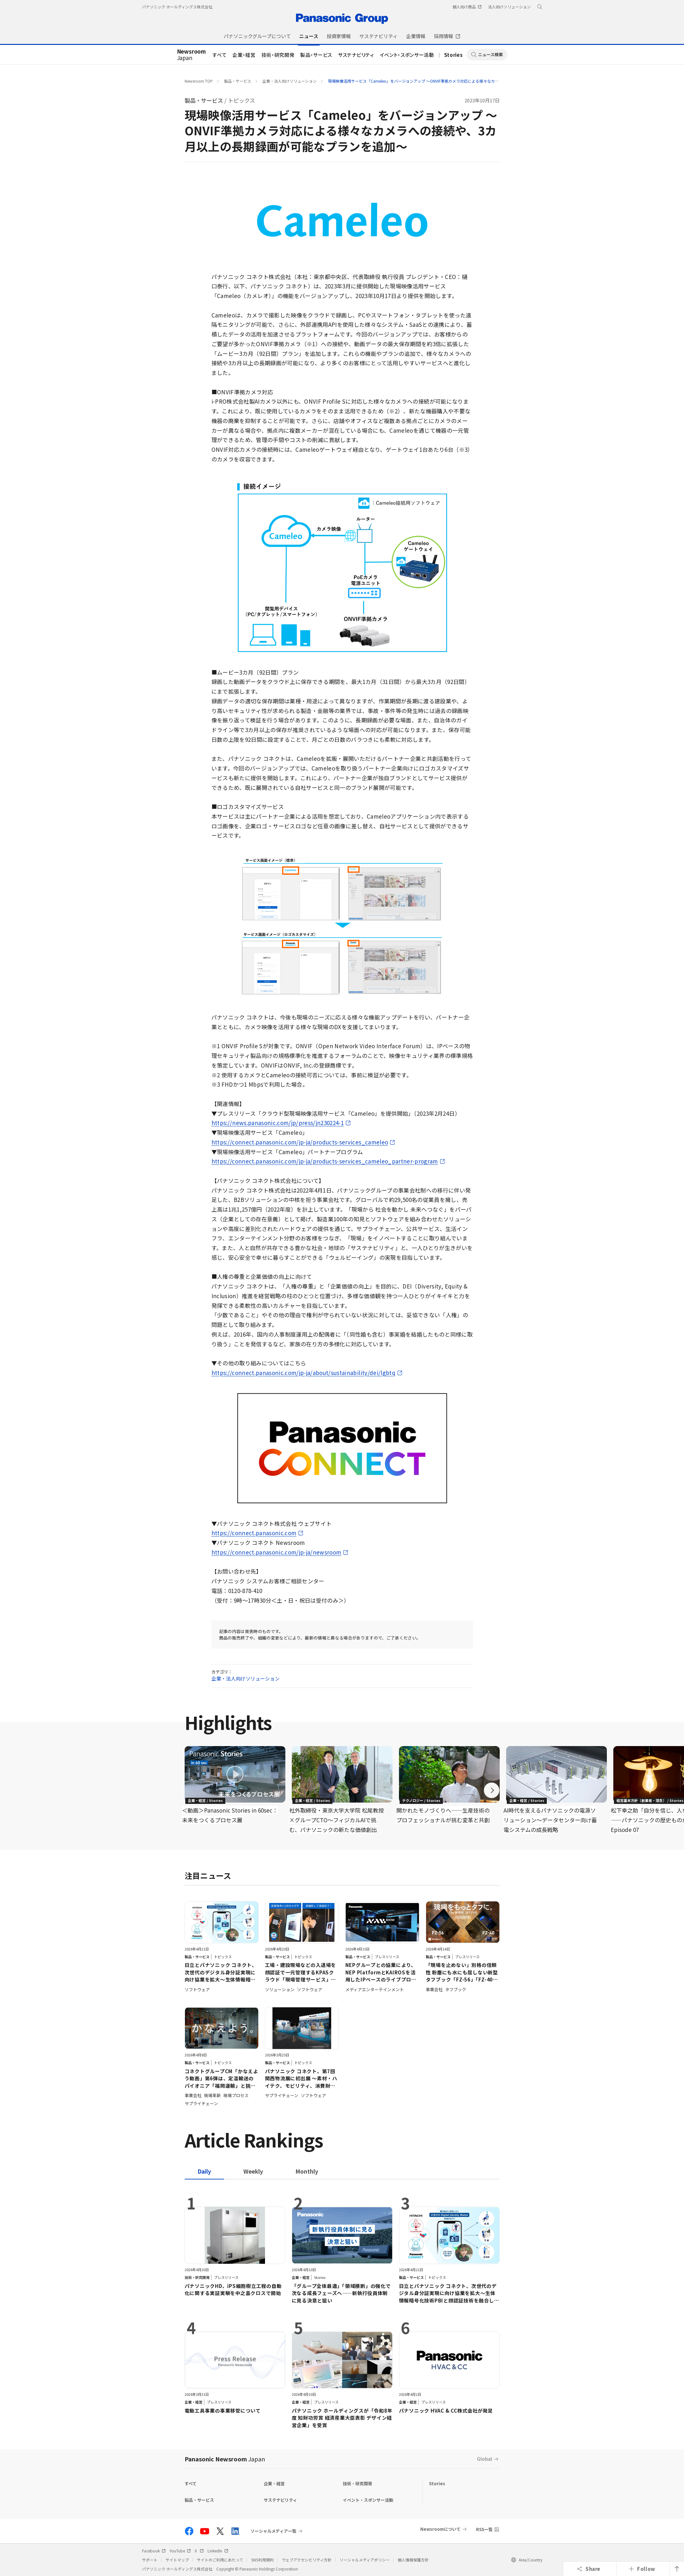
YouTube (180, 2550)
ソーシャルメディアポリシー (365, 2559)
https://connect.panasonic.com (254, 1533)
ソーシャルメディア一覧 (273, 2531)
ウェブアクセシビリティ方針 (307, 2559)
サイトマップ (177, 2559)
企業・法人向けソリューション (289, 81)
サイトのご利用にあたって (220, 2559)
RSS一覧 (484, 2529)
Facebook (154, 2550)
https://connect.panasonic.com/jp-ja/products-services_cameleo (299, 1142)
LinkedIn (218, 2550)
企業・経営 (243, 54)
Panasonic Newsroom (225, 2459)
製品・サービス (316, 54)
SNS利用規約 (262, 2559)
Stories (453, 54)
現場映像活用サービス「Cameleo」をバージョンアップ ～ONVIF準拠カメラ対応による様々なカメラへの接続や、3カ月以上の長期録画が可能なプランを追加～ (467, 81)
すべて (219, 54)
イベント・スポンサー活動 (407, 54)
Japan (191, 55)
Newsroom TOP (199, 81)
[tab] (253, 2171)
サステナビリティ (356, 54)
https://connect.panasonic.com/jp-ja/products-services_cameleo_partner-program (324, 1161)
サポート (150, 2559)
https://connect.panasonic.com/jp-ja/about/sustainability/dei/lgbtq (303, 1373)
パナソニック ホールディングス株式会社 (177, 6)
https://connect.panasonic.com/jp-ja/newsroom (276, 1552)
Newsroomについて (440, 2529)
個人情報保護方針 (413, 2559)
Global (484, 2458)
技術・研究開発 (278, 54)
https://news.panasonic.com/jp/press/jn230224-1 (277, 1123)
